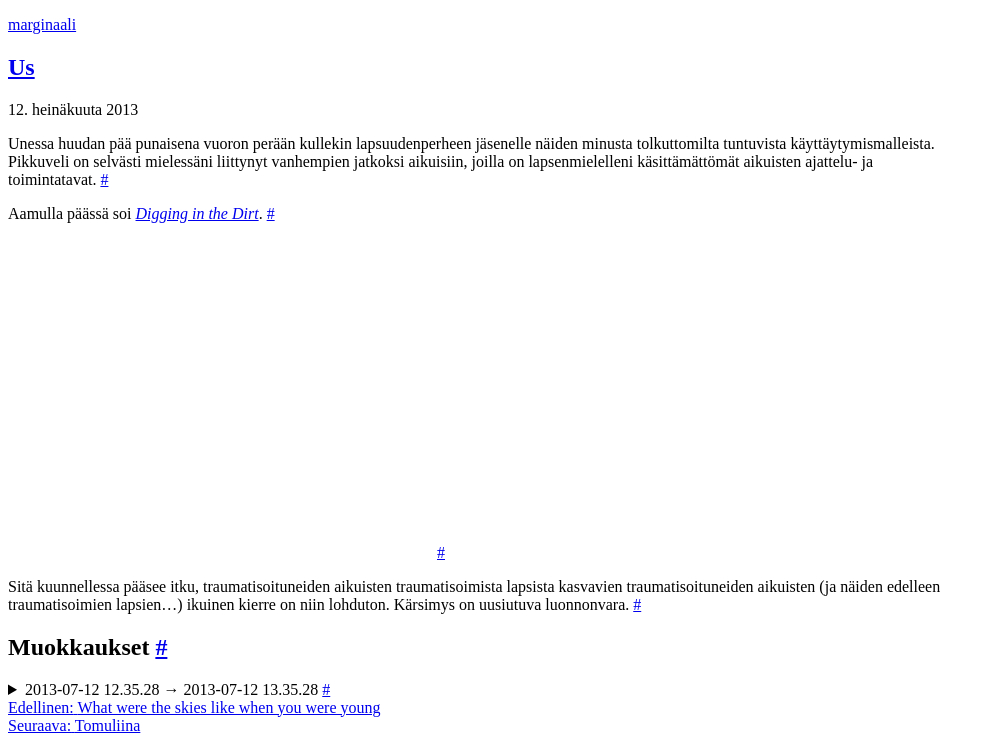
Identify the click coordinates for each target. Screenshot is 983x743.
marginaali (42, 24)
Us (21, 67)
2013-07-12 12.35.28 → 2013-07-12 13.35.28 (177, 689)
